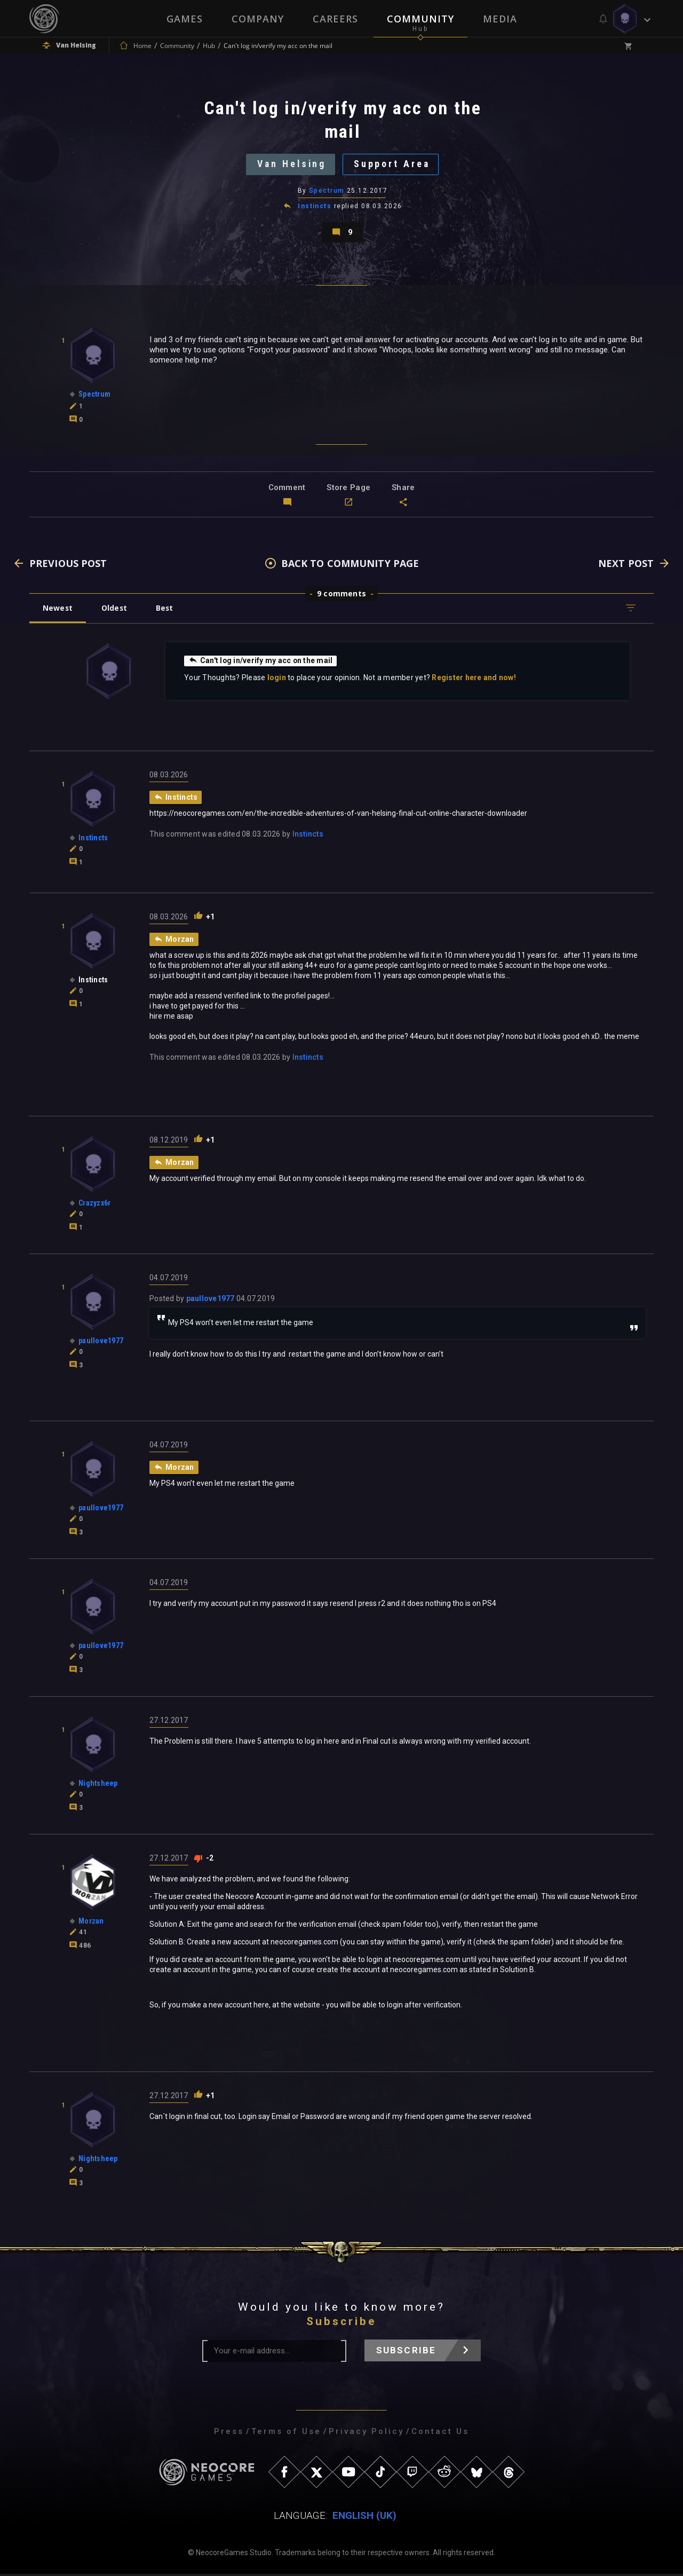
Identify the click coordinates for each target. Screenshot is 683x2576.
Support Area (393, 164)
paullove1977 (210, 1300)
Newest (58, 610)
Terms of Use (286, 2433)
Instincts (314, 207)
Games (184, 18)
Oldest (115, 610)
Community (420, 18)
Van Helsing (291, 164)
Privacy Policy (366, 2433)
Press (229, 2433)
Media (500, 18)
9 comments (341, 595)
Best (166, 610)
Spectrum (327, 191)
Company (258, 18)
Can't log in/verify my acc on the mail (261, 662)
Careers (335, 18)
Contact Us (440, 2433)
